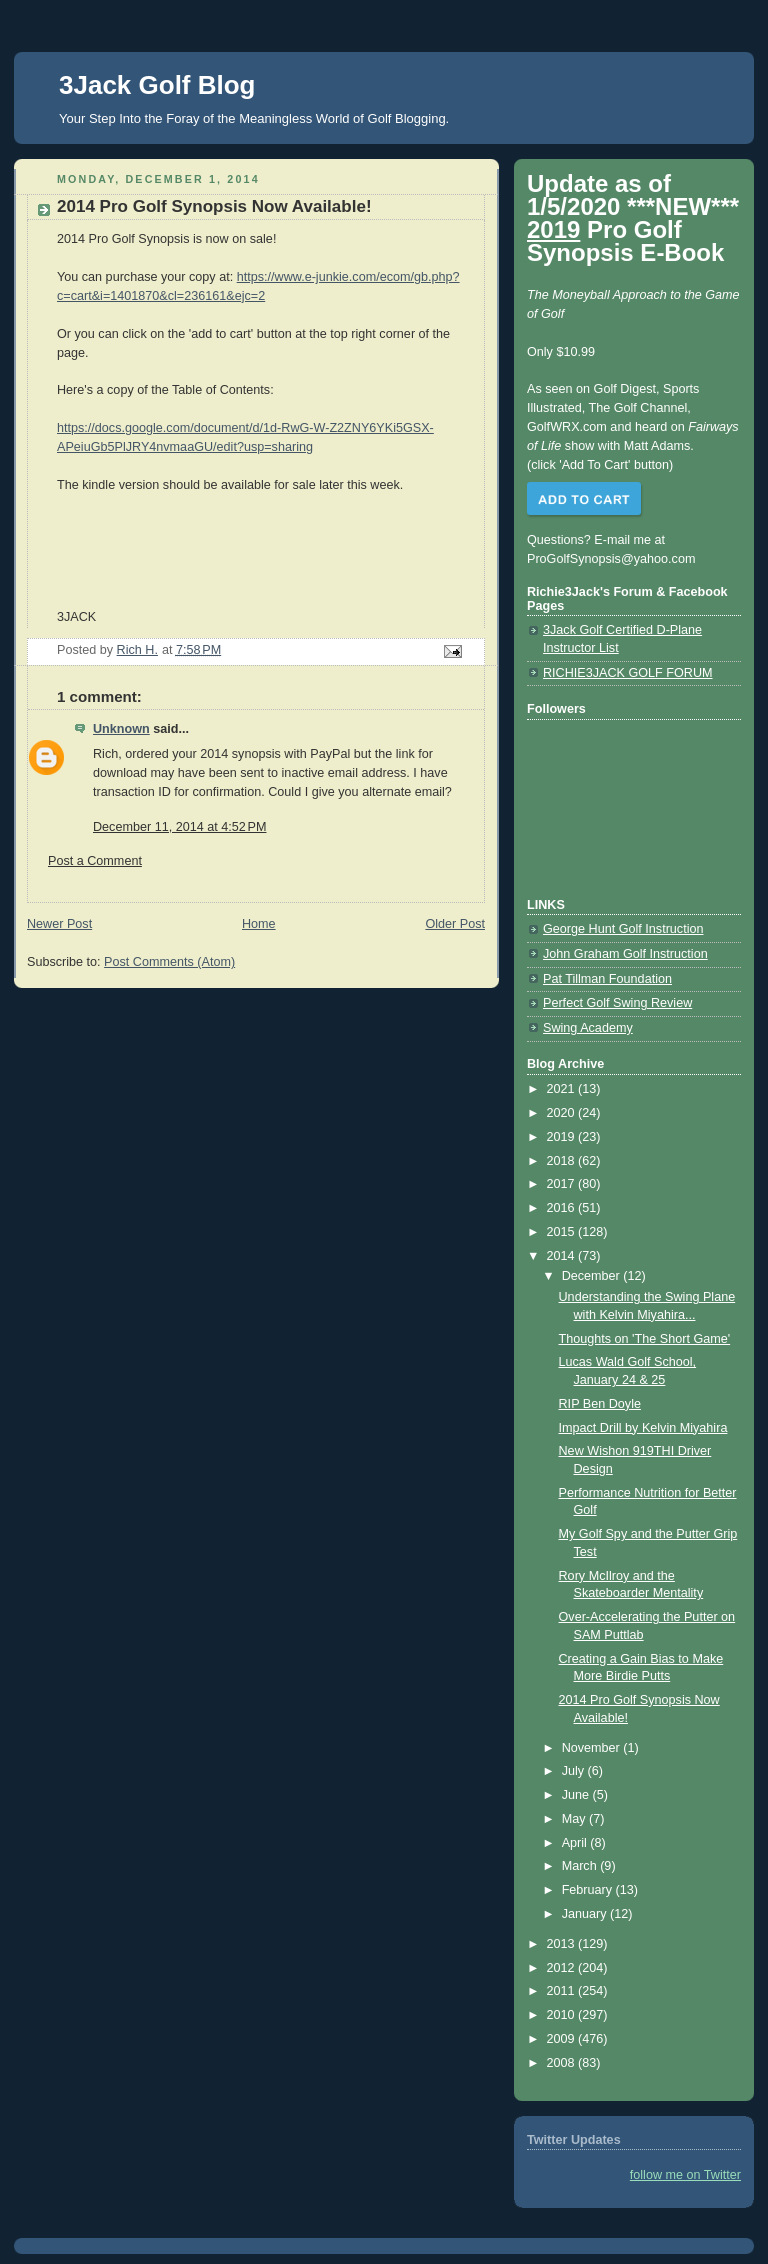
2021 (563, 1089)
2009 (563, 2039)
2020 (563, 1113)
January (586, 1914)
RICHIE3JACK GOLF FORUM (628, 673)
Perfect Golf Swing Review (617, 1003)
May (575, 1819)
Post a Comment (95, 861)
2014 (563, 1256)
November (593, 1748)
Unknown (121, 729)
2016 (563, 1208)
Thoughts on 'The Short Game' (645, 1339)
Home (259, 924)
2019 (563, 1137)
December (593, 1276)
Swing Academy (588, 1028)
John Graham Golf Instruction (625, 954)
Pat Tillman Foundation (607, 979)
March (581, 1866)
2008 (563, 2063)
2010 (563, 2015)
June (577, 1795)
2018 (563, 1161)
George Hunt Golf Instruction (623, 929)
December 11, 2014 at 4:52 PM (179, 827)
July (575, 1771)
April (576, 1843)
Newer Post (59, 924)
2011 (563, 1991)
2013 (563, 1944)
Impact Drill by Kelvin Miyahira (643, 1428)
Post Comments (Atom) (169, 962)
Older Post (455, 924)
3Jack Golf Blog (157, 85)
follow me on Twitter (685, 2175)
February (589, 1890)
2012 (563, 1968)
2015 (563, 1232)
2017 (563, 1184)
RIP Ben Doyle (600, 1404)
